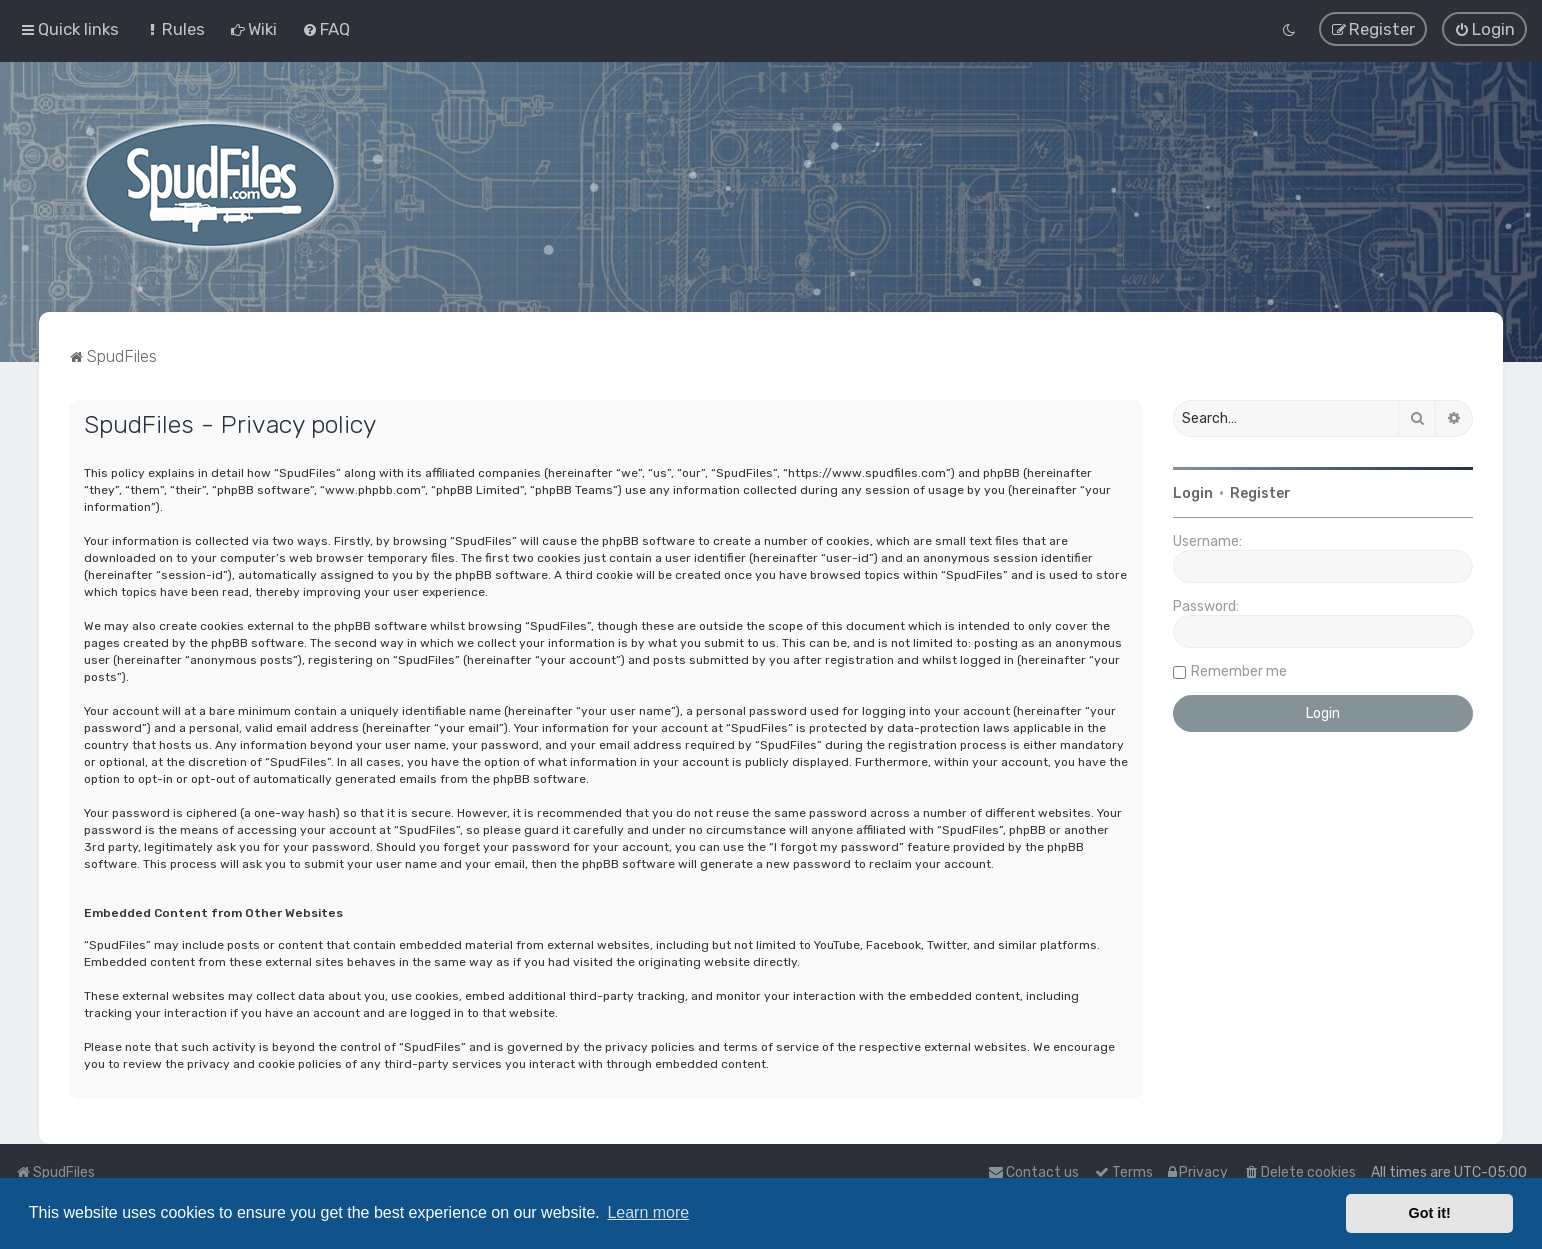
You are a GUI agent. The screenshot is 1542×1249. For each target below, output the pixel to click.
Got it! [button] (1430, 1213)
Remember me (1239, 670)
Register (1260, 492)
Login (1193, 492)
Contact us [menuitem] (1033, 1172)
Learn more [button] (648, 1212)
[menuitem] (174, 29)
